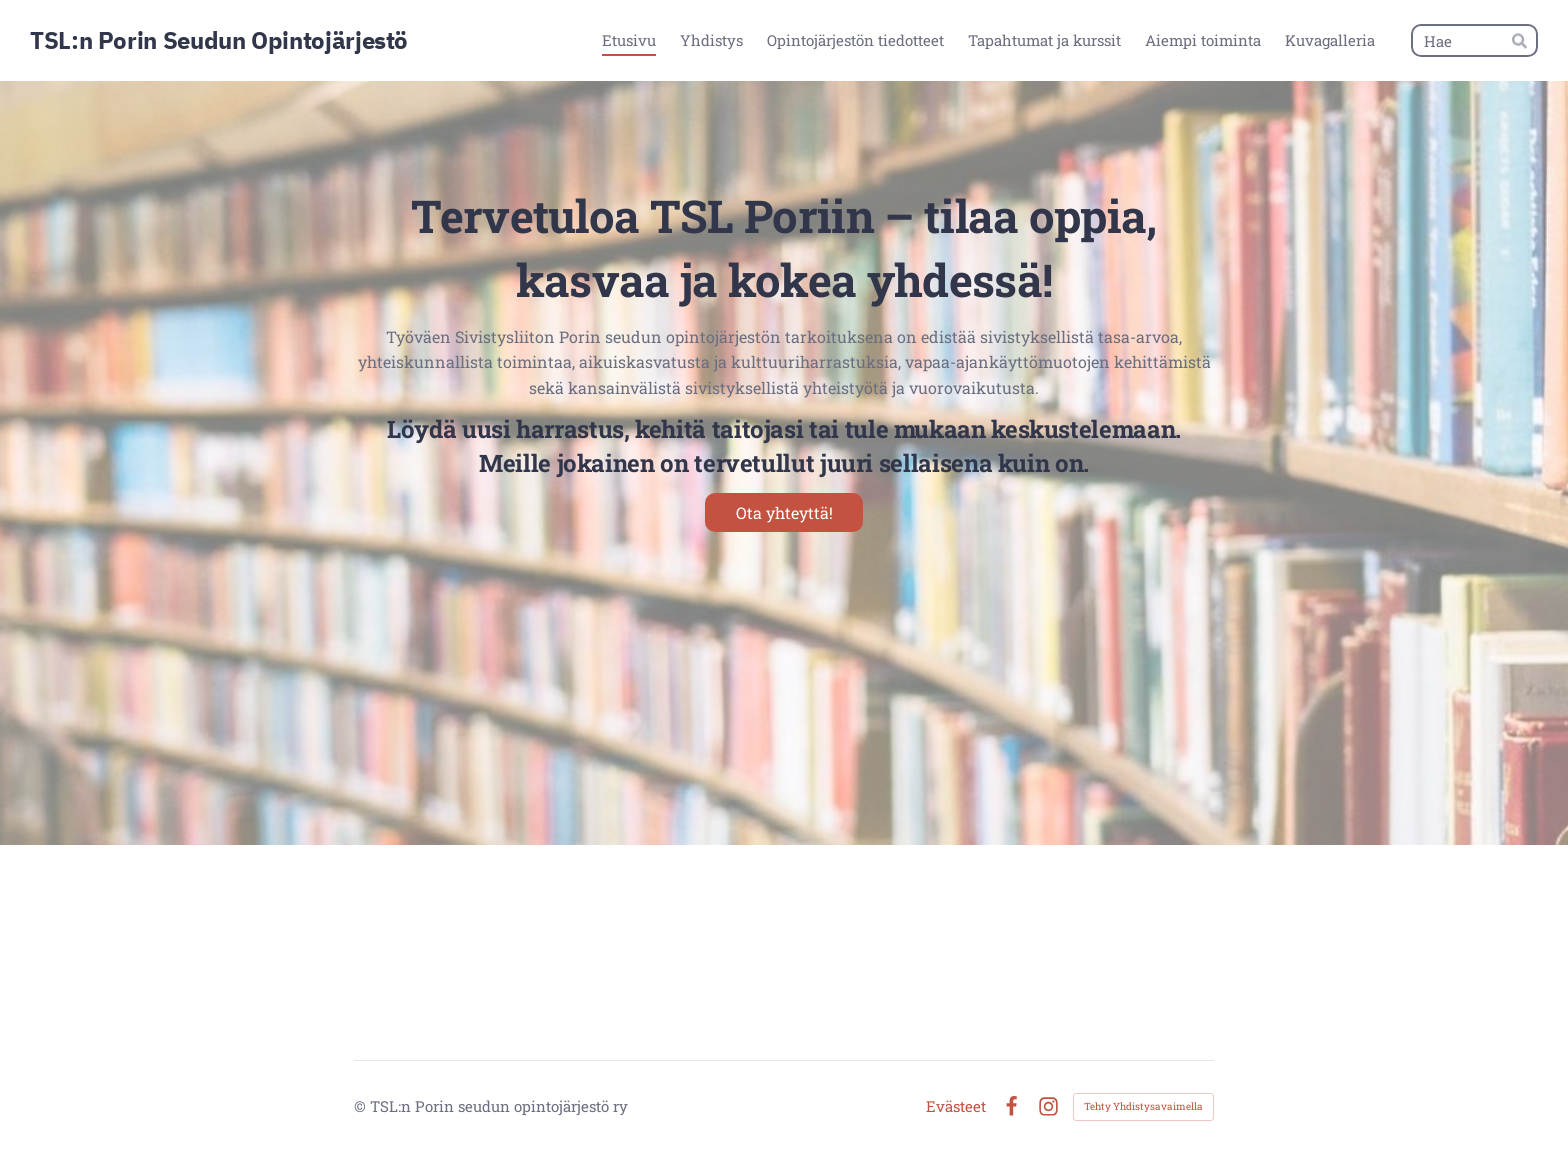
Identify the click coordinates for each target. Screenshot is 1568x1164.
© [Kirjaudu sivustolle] (362, 1106)
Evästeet (956, 1106)
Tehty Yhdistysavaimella (1143, 1106)
